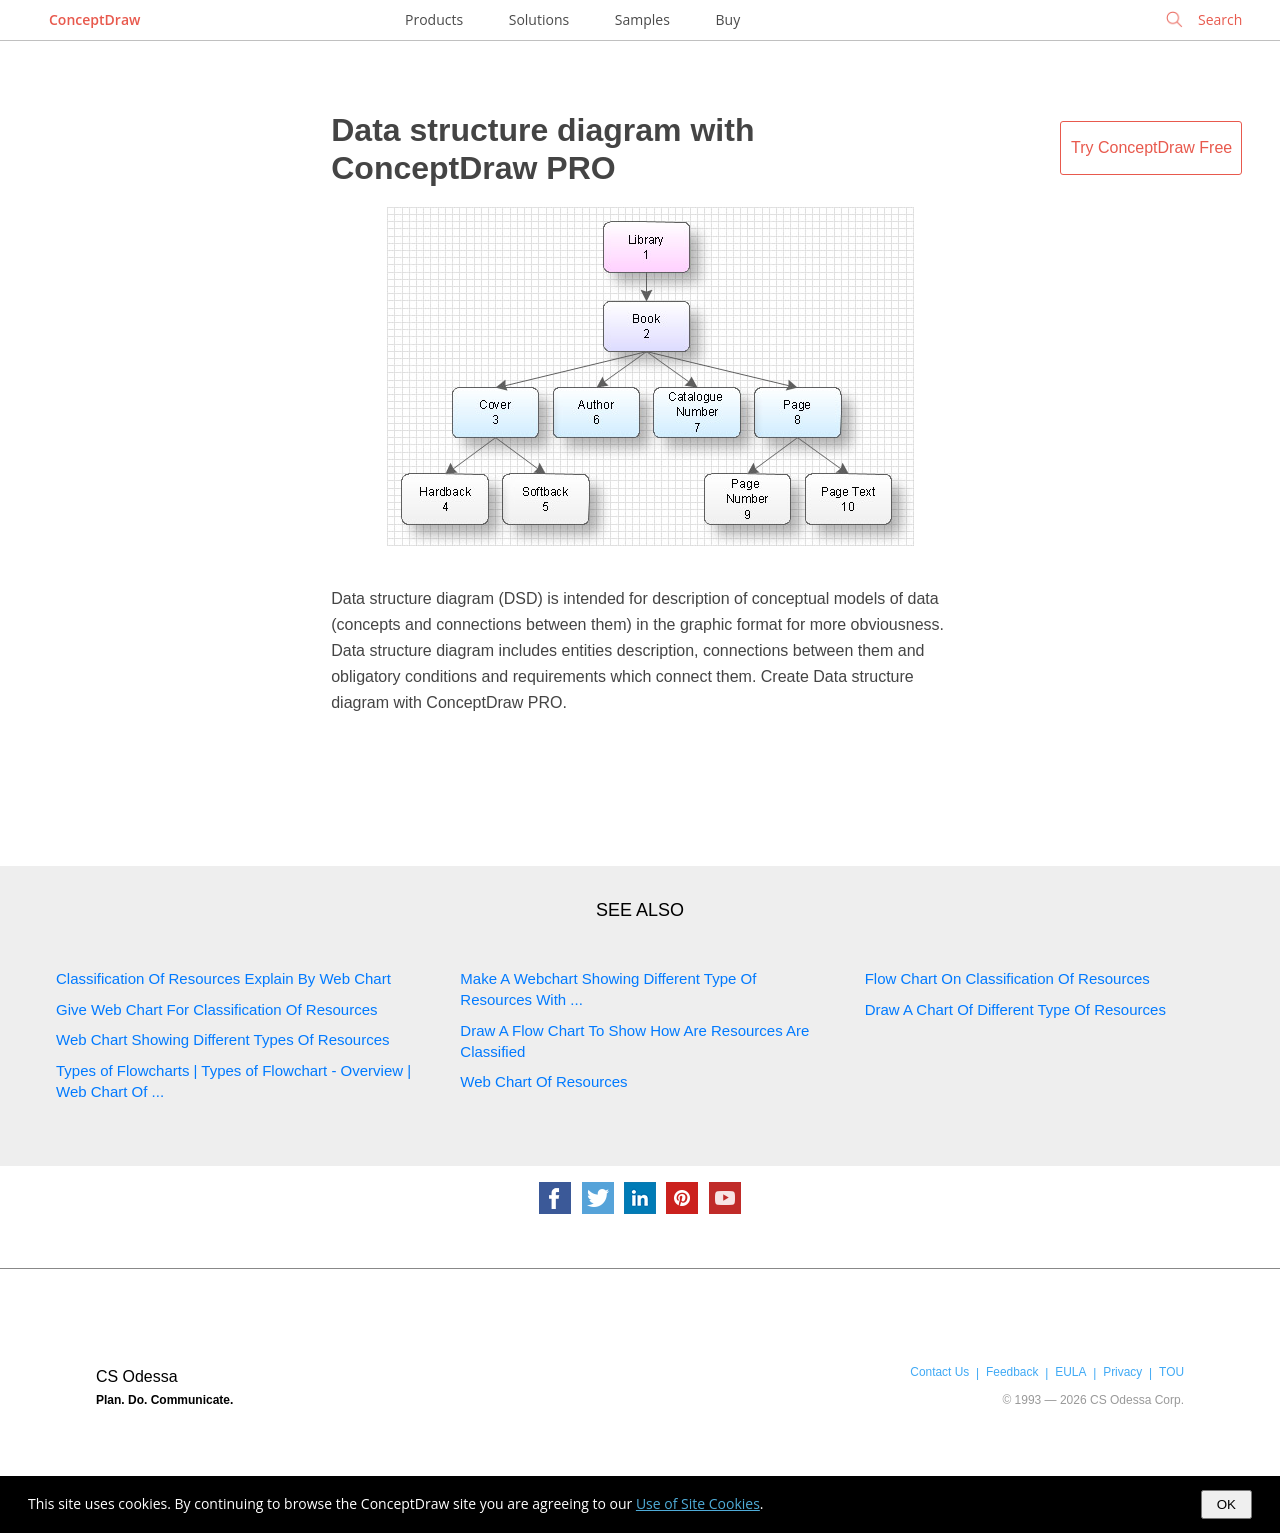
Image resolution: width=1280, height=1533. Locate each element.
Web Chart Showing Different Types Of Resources (223, 1039)
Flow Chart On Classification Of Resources (1007, 978)
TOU (1171, 1372)
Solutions (539, 19)
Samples (642, 19)
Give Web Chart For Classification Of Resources (217, 1009)
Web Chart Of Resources (543, 1081)
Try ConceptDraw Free (1151, 147)
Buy (728, 19)
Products (434, 19)
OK (1226, 1504)
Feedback (1012, 1372)
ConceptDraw (94, 19)
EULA (1070, 1372)
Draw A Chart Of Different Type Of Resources (1015, 1009)
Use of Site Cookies (698, 1503)
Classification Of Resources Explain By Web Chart (223, 978)
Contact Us (939, 1372)
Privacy (1122, 1372)
